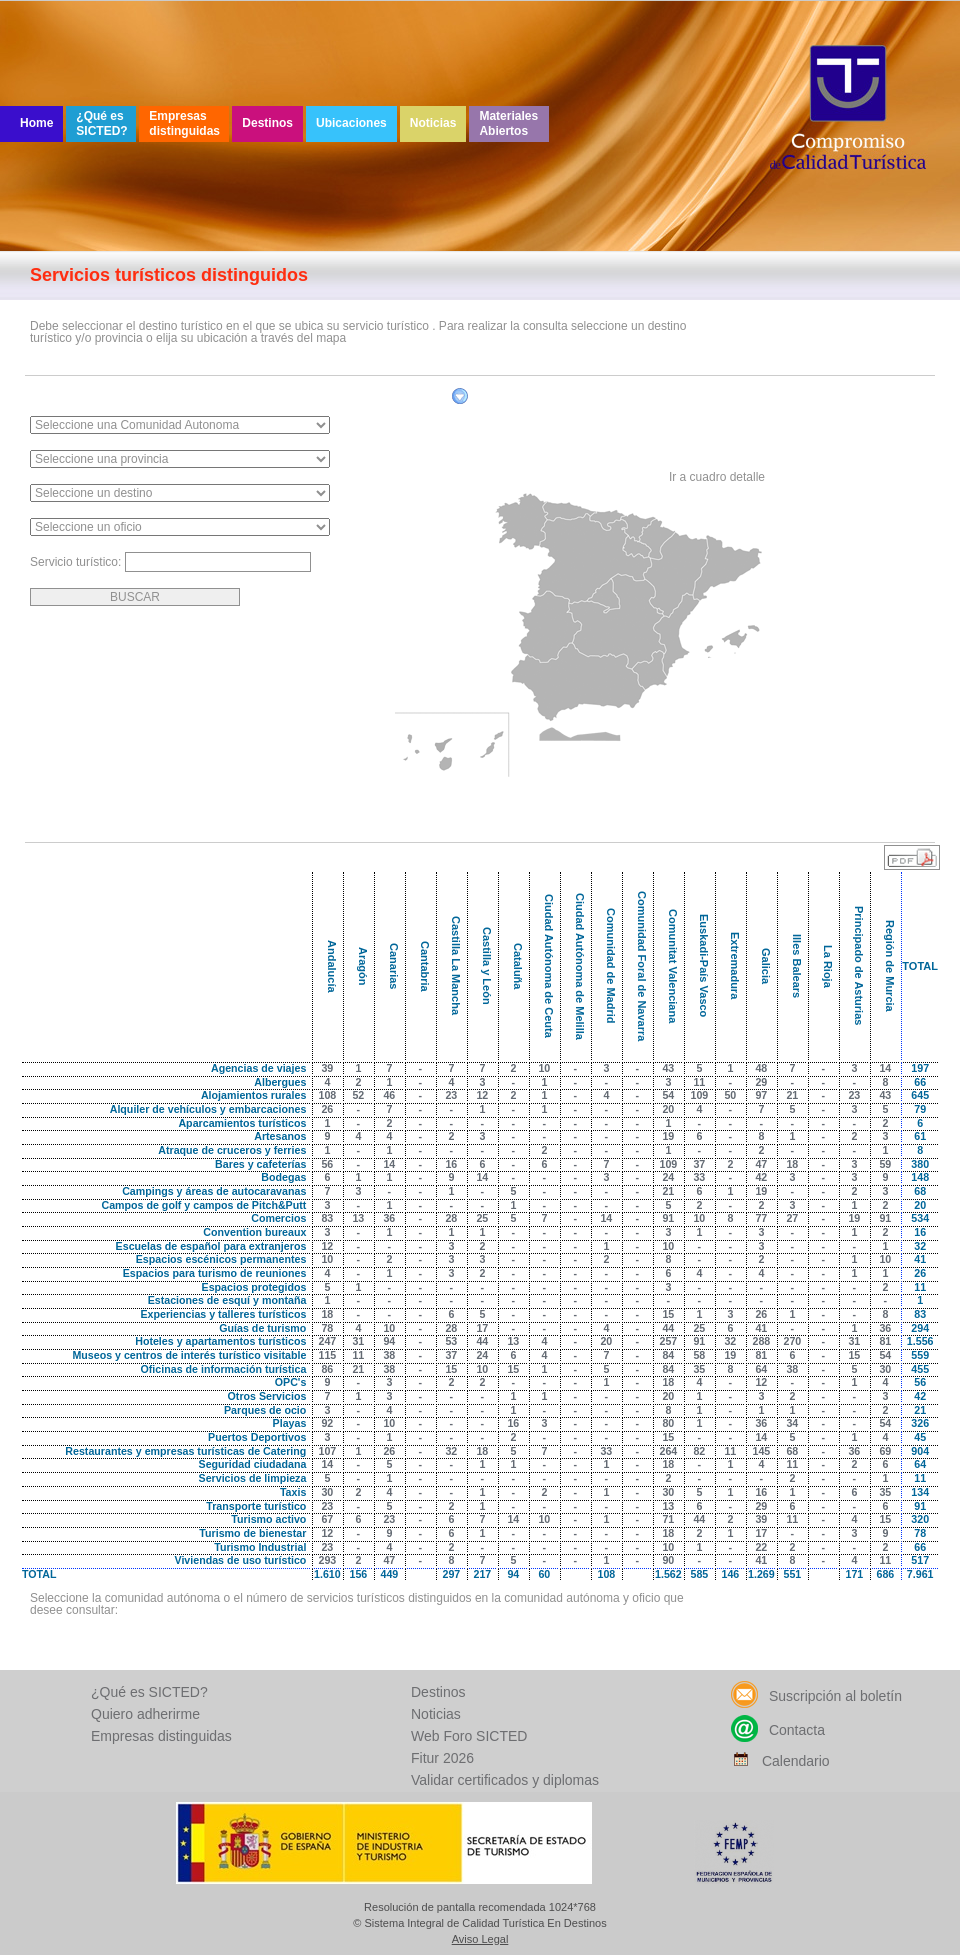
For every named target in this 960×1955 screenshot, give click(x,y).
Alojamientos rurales (253, 1095)
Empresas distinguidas (184, 123)
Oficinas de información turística (224, 1369)
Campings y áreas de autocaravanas (214, 1191)
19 (668, 1136)
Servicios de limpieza (253, 1478)
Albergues (280, 1082)
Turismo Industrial (260, 1547)
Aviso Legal (480, 1939)
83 (327, 1218)
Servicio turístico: (77, 562)
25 (482, 1218)
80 (668, 1423)
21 (792, 1095)
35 (699, 1369)
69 (885, 1451)
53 (451, 1341)
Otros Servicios (267, 1396)
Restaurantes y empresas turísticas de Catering (185, 1451)
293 (327, 1560)
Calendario (780, 1761)
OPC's (291, 1382)
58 (699, 1355)
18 (792, 1164)
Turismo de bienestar (252, 1533)
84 (668, 1355)
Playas (290, 1423)
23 (451, 1095)
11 (699, 1082)
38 (389, 1355)
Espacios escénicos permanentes (221, 1259)
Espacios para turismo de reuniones (215, 1273)
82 (699, 1451)
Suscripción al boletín (816, 1696)
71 (668, 1519)
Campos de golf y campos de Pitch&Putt (203, 1205)
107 (327, 1451)
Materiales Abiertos (508, 123)
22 (761, 1547)
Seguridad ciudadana (253, 1464)
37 (699, 1164)
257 (668, 1341)
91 (668, 1218)
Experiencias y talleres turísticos (223, 1314)
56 (327, 1164)
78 (327, 1328)
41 (761, 1328)
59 (885, 1164)
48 (761, 1068)
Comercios (278, 1218)
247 (327, 1341)
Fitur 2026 (442, 1758)
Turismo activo (268, 1519)
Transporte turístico (256, 1506)
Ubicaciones (351, 123)
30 (885, 1369)
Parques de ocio (265, 1410)
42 (761, 1177)
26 (327, 1109)
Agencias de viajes (258, 1068)
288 (761, 1341)
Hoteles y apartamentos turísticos (220, 1341)
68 (792, 1451)
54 (668, 1095)
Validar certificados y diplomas (505, 1780)
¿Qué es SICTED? (101, 123)
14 (885, 1068)
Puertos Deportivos (257, 1437)
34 (792, 1423)
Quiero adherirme (145, 1714)
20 (668, 1109)
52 (358, 1095)
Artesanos (280, 1136)
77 (761, 1218)
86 (327, 1369)
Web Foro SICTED (469, 1736)
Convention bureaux (254, 1232)
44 (668, 1328)
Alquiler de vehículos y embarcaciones (208, 1109)
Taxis (293, 1492)
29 (761, 1082)
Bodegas (283, 1177)
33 (699, 1177)
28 (451, 1218)
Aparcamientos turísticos (242, 1123)
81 (885, 1341)
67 (327, 1519)
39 (327, 1068)
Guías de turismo (262, 1328)
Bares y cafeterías (260, 1164)
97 (761, 1095)
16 (451, 1164)
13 (358, 1218)
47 (761, 1164)
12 (482, 1095)
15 (668, 1314)
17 (482, 1328)
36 (389, 1218)
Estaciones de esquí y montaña (227, 1300)
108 (327, 1095)
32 (730, 1341)
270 (792, 1341)
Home (36, 123)
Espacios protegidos (254, 1287)
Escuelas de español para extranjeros (211, 1246)
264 (668, 1451)
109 (699, 1095)
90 (668, 1560)
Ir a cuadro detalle (717, 477)
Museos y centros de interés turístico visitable (189, 1355)
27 (792, 1218)
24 (668, 1177)
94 (389, 1341)
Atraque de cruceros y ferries (232, 1150)
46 (389, 1095)
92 (327, 1423)
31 (358, 1341)
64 (761, 1369)
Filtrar (488, 400)
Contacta (778, 1730)
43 (668, 1068)
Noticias (433, 123)
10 (544, 1068)
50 (730, 1095)
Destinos (267, 123)
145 (761, 1451)
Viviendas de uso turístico (240, 1560)
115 (327, 1355)
